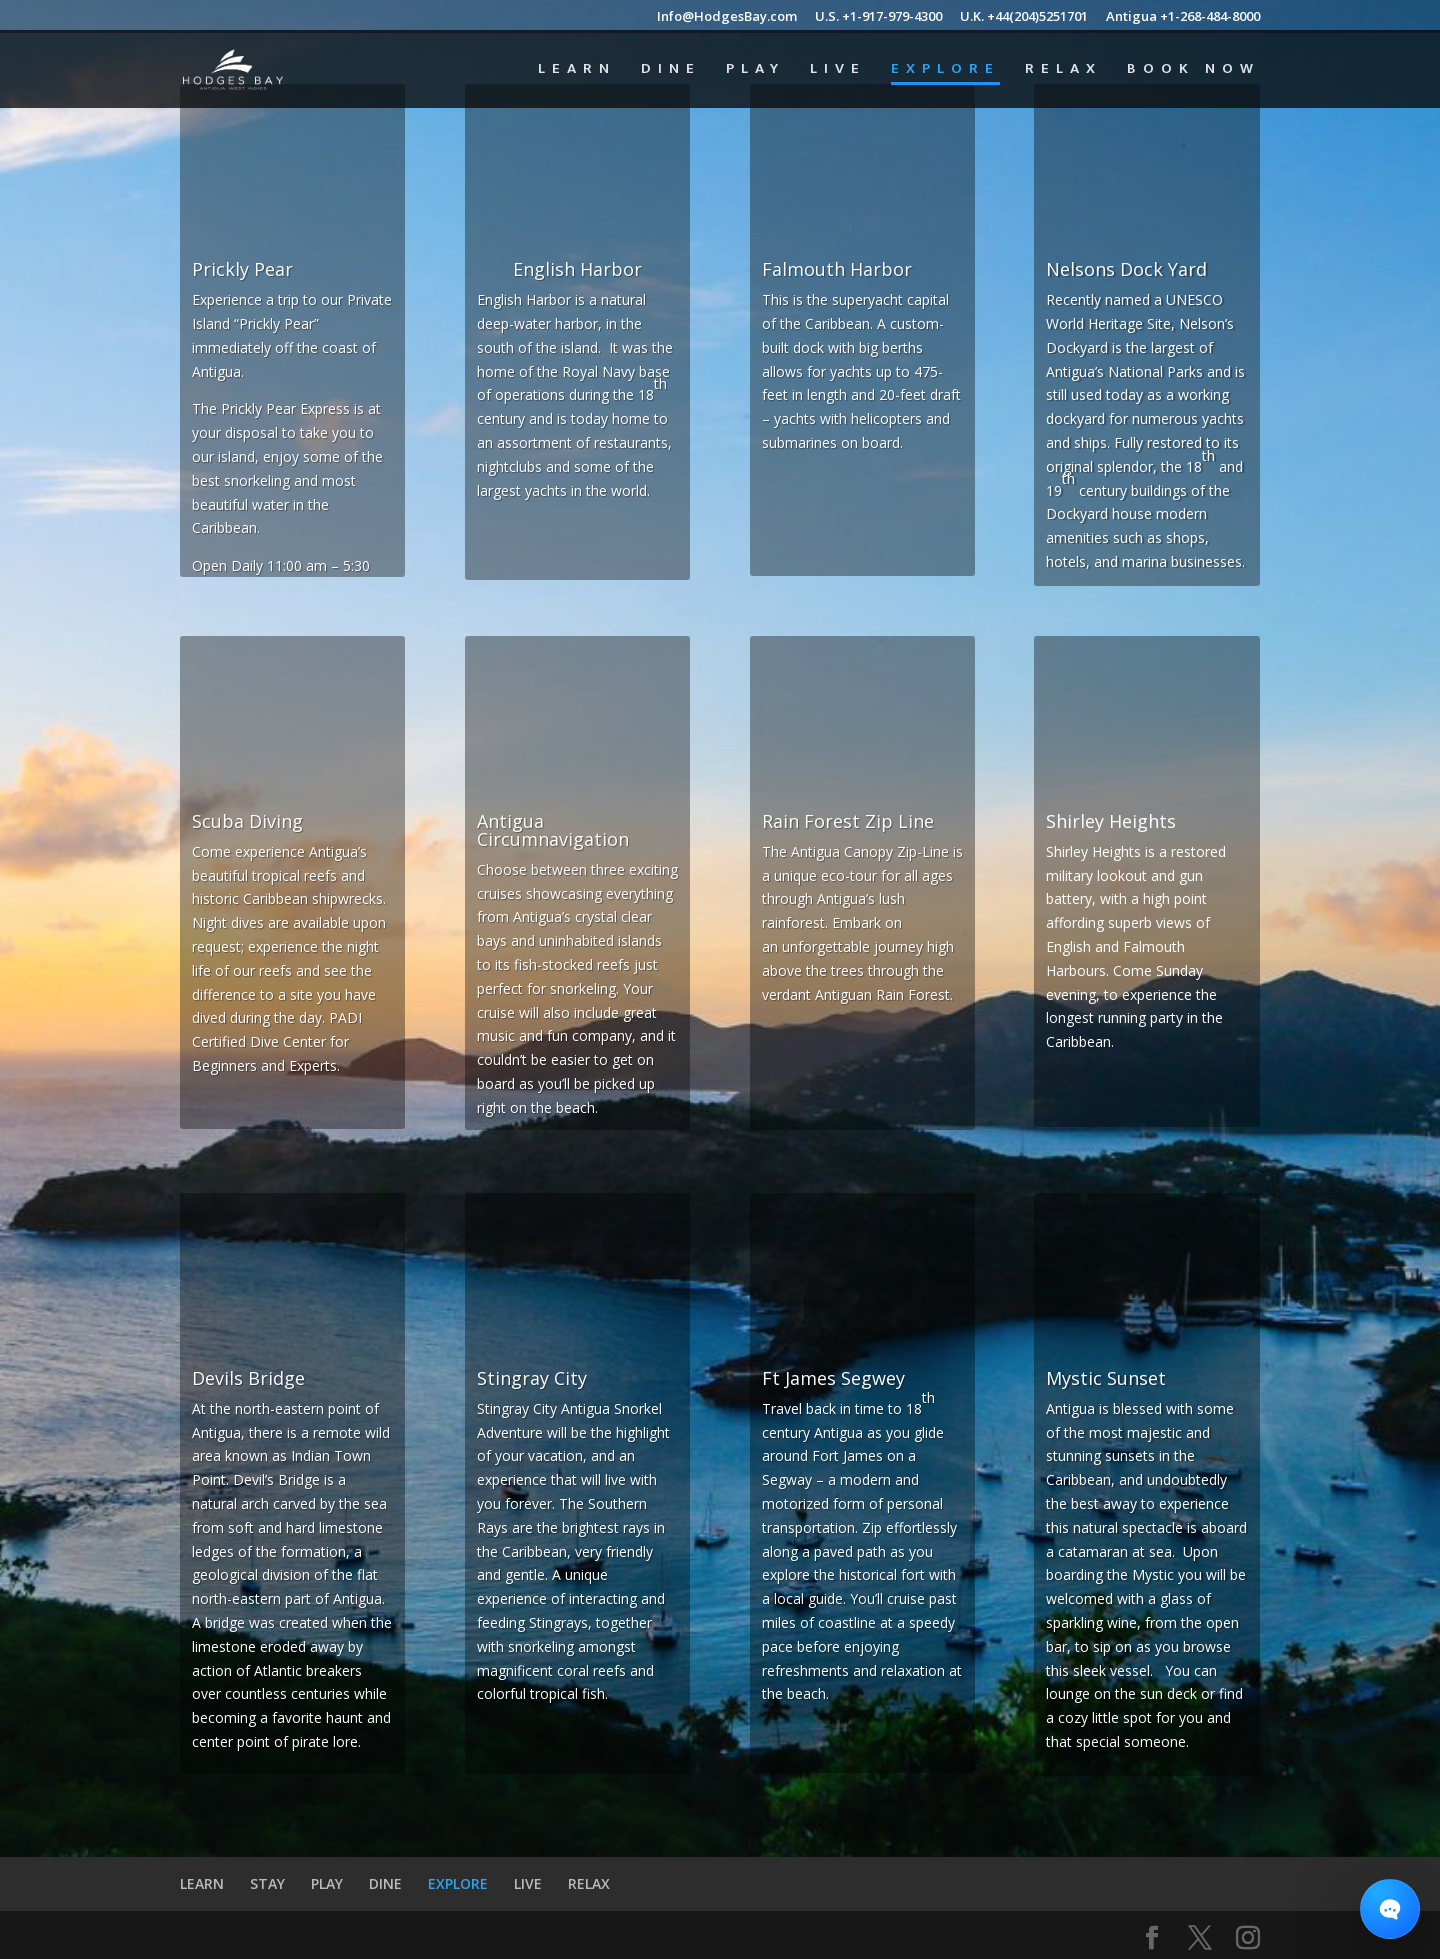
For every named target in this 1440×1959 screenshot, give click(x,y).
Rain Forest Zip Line (848, 821)
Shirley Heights (1111, 821)
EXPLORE (945, 71)
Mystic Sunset (1106, 1378)
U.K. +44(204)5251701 (1024, 17)
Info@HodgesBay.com (727, 17)
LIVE (838, 71)
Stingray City (532, 1378)
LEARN (577, 71)
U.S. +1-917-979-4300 (878, 17)
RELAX (1063, 71)
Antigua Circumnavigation (553, 830)
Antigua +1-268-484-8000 (1183, 17)
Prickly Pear (242, 269)
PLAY (755, 71)
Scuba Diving (247, 821)
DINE (671, 71)
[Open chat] (1390, 1909)
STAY (267, 1883)
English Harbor (577, 269)
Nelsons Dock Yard (1126, 269)
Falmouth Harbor (837, 269)
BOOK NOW (1193, 71)
